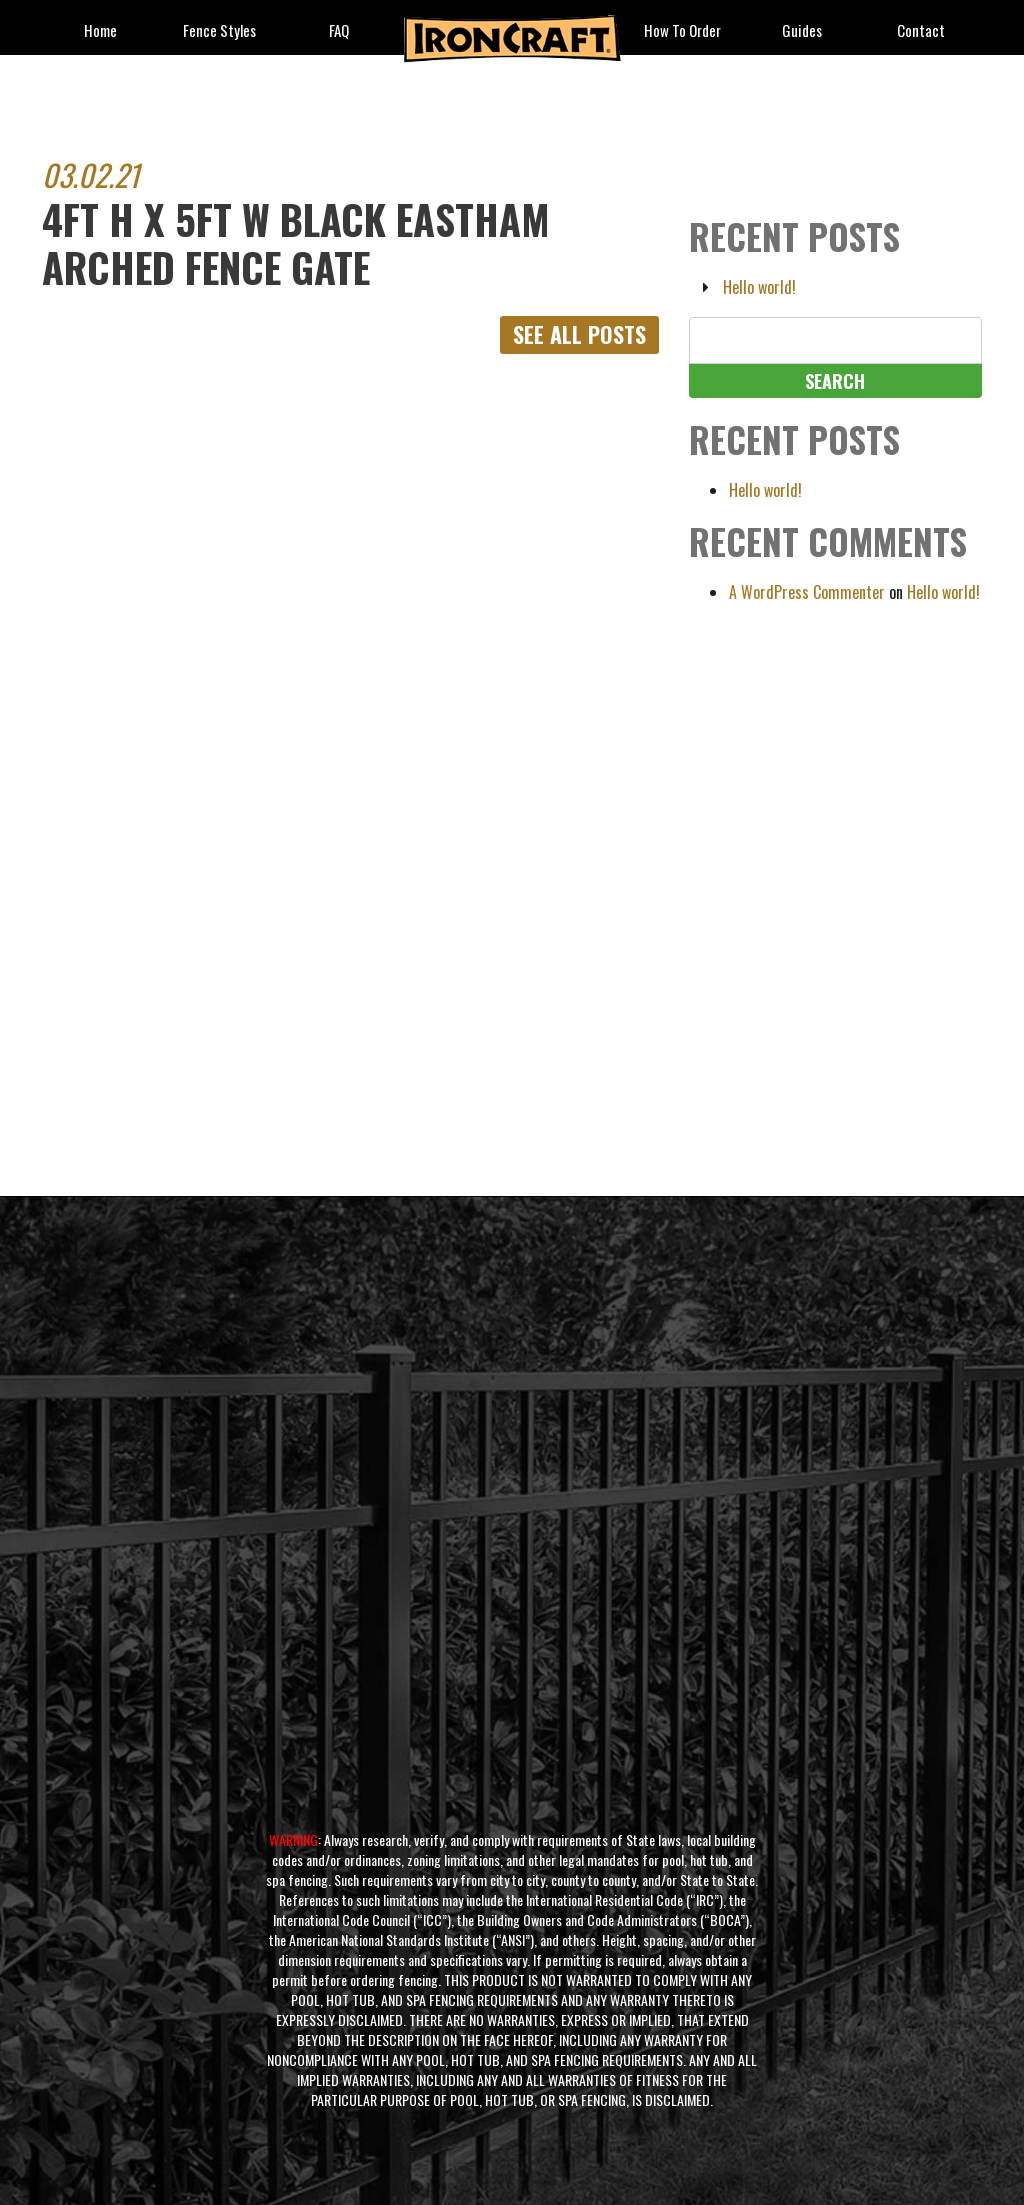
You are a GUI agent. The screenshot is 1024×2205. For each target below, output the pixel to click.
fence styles (219, 31)
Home (100, 31)
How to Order (682, 31)
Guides (802, 31)
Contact (921, 31)
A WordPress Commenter (807, 592)
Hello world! (759, 287)
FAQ (339, 31)
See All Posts (579, 335)
